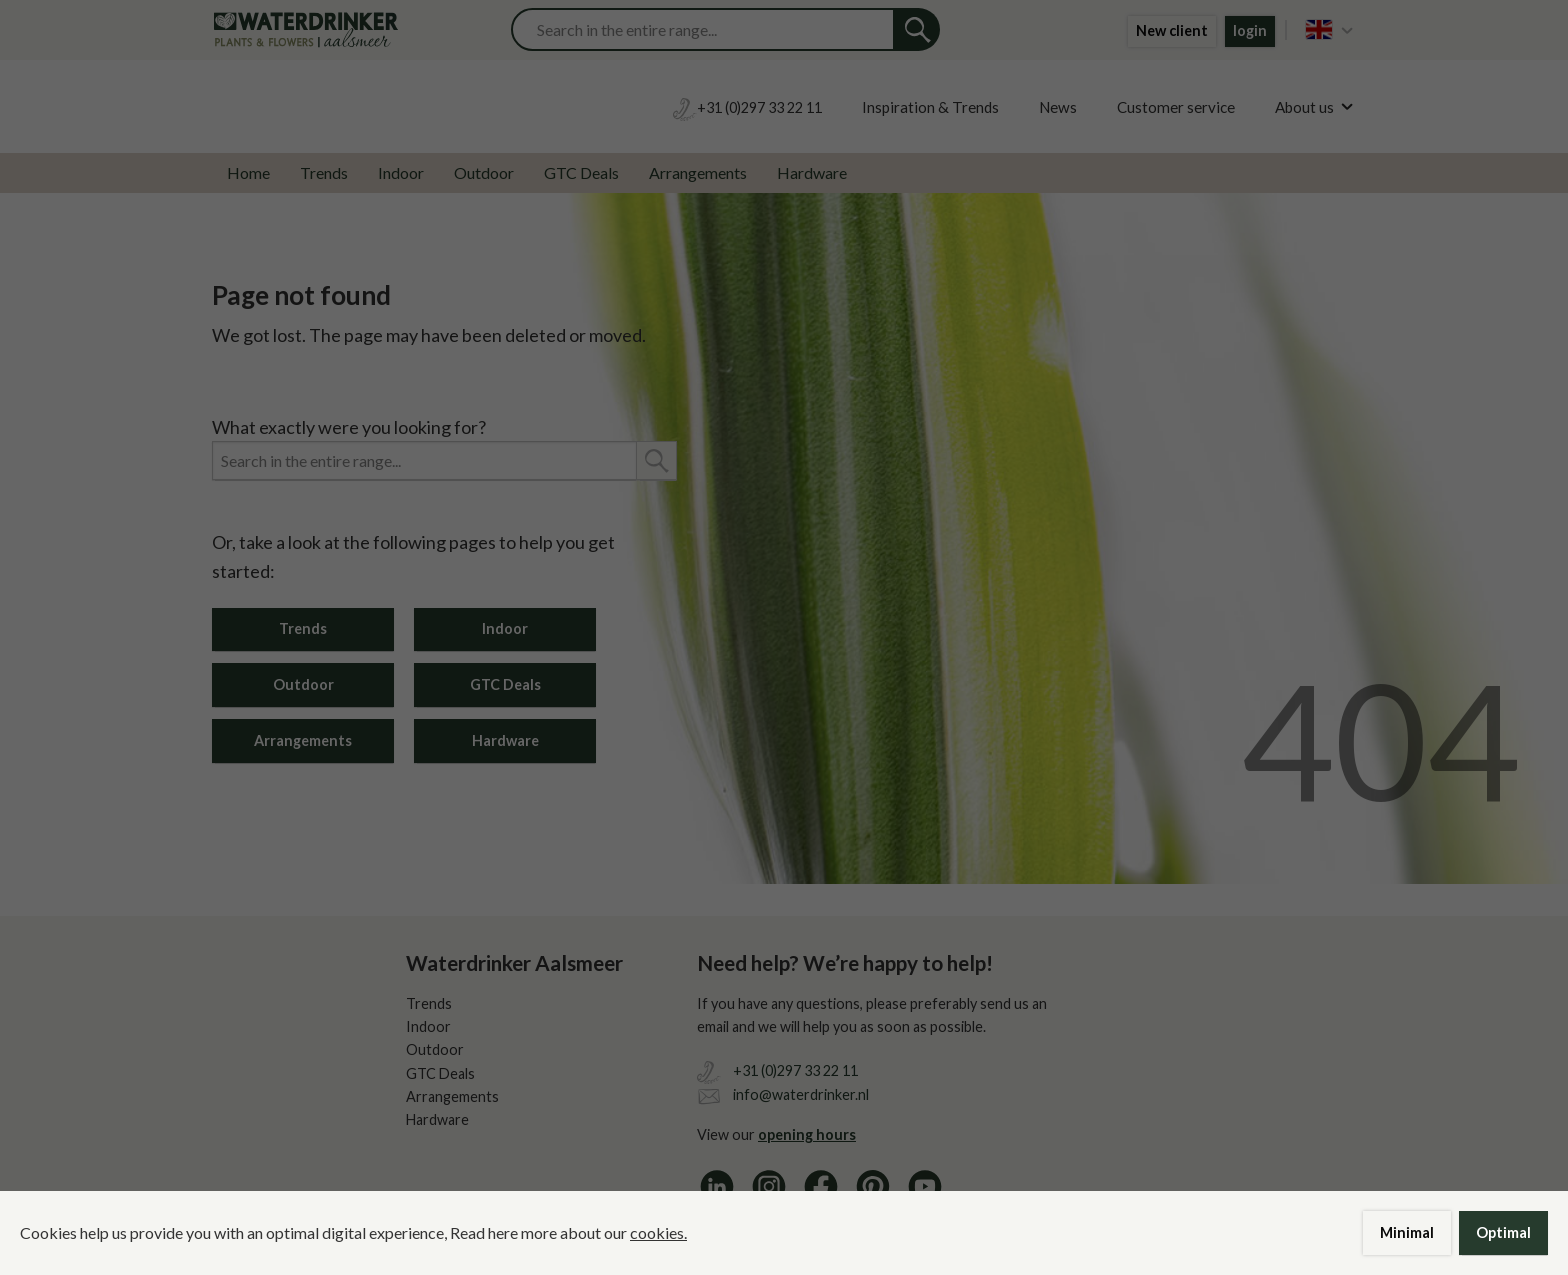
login (1250, 30)
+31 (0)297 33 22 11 (795, 1070)
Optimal (1503, 1232)
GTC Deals (581, 172)
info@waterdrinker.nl (801, 1094)
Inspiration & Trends (930, 107)
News (1058, 107)
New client (1172, 30)
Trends (324, 172)
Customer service (1176, 107)
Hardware (812, 172)
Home (248, 172)
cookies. (658, 1232)
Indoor (401, 172)
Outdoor (484, 172)
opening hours (807, 1134)
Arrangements (698, 172)
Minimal (1407, 1232)
